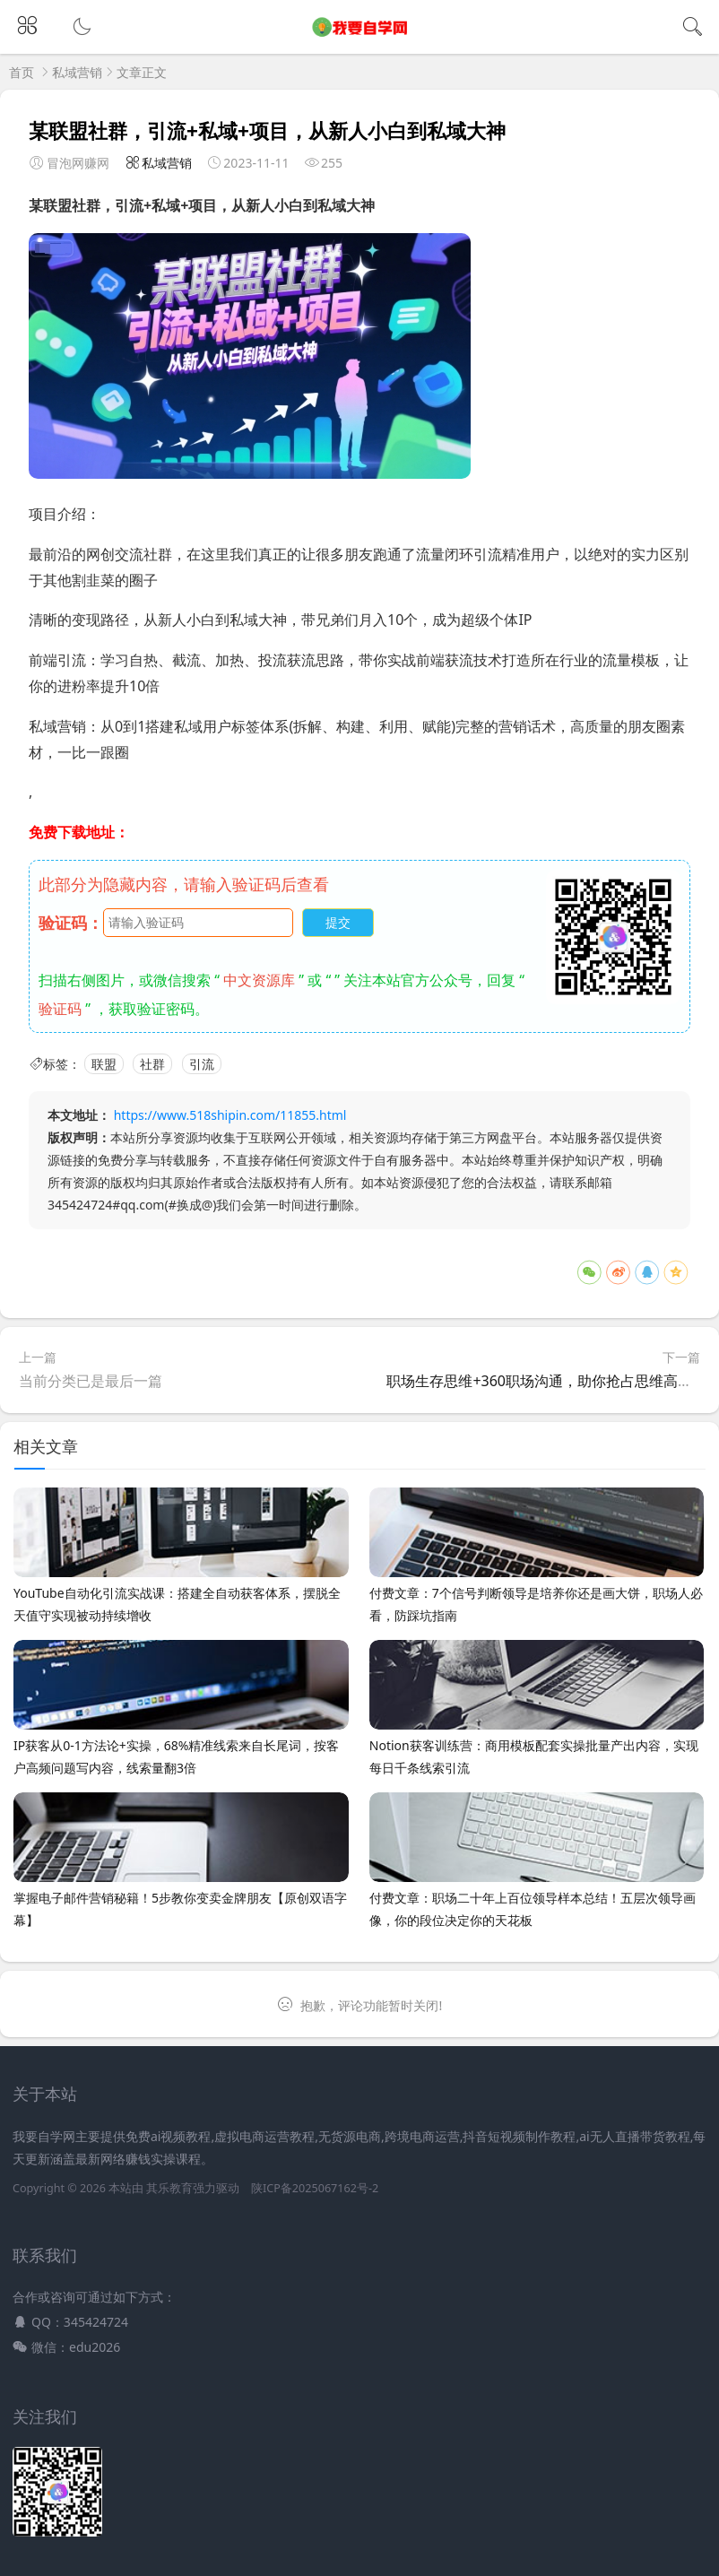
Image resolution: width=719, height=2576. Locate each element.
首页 (21, 72)
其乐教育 (169, 2188)
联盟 (104, 1063)
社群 (152, 1063)
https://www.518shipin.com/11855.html (230, 1114)
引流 (201, 1063)
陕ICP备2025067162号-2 (314, 2188)
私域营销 (77, 72)
